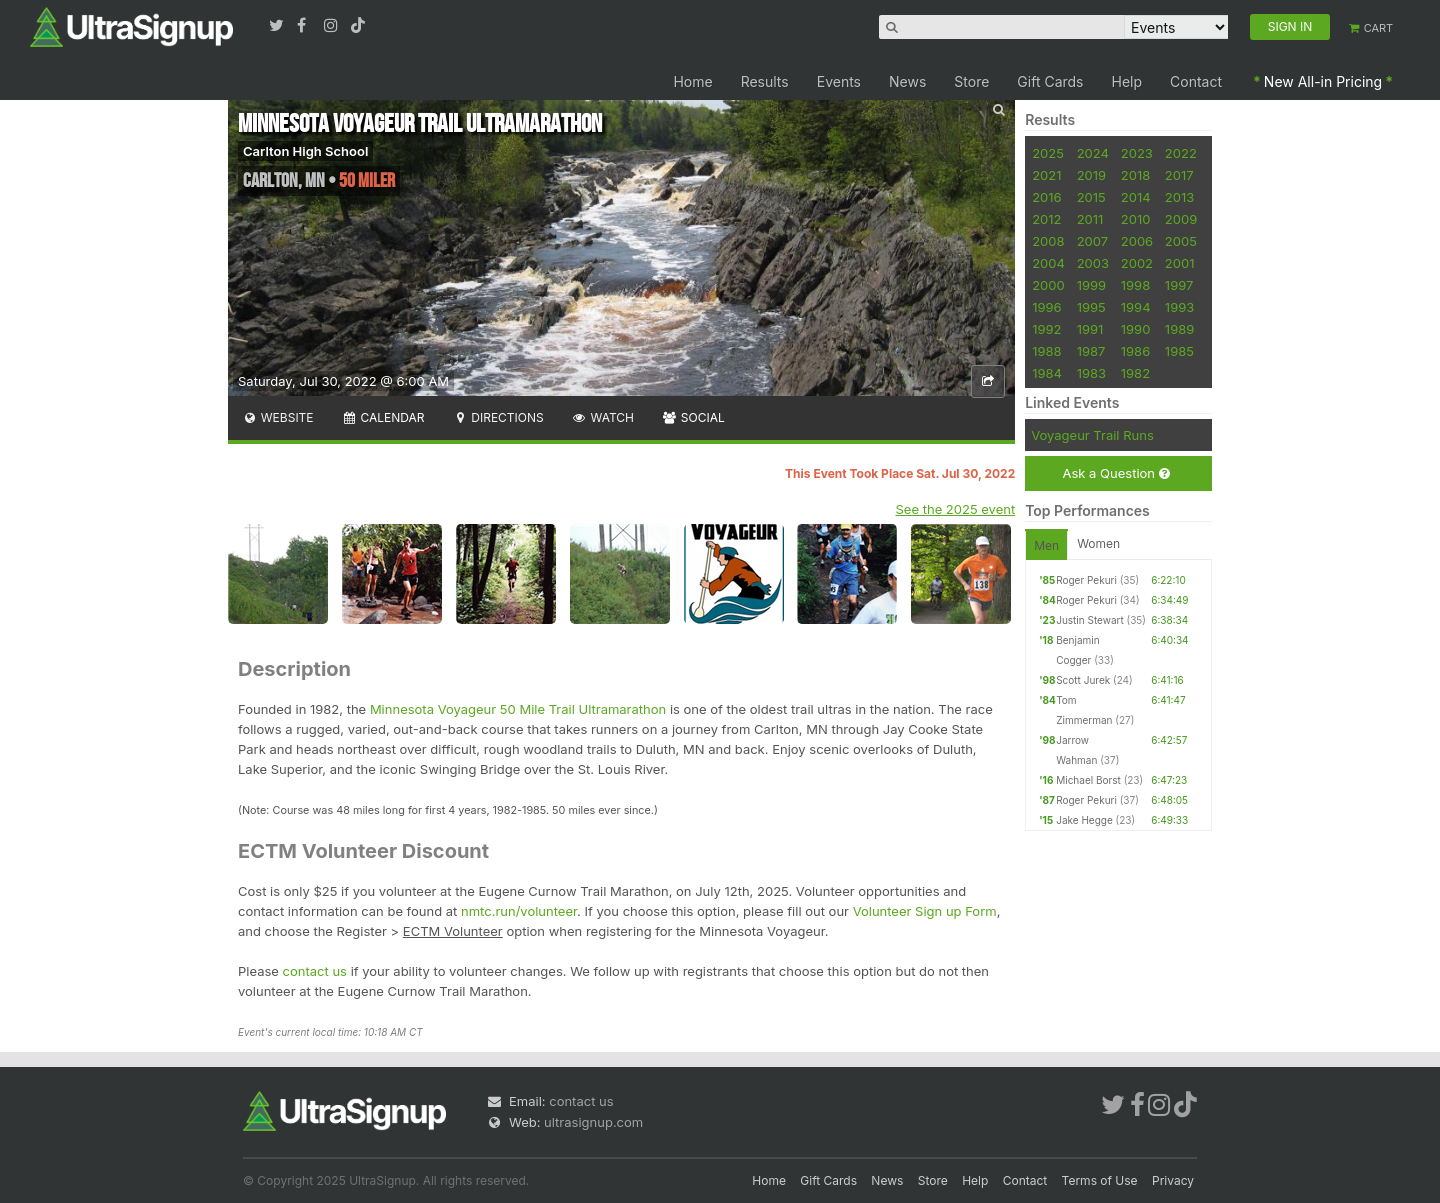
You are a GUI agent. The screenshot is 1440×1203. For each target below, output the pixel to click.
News (907, 81)
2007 (1092, 241)
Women (1098, 543)
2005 (1181, 241)
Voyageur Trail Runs (1092, 435)
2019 (1091, 175)
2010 (1136, 219)
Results (765, 81)
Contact (1196, 81)
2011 (1090, 219)
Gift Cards (1050, 81)
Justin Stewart (1090, 620)
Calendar (383, 417)
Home (692, 81)
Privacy (1173, 1180)
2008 (1048, 241)
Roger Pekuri (1086, 580)
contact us (315, 971)
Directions (497, 417)
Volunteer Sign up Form (925, 911)
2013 (1179, 197)
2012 (1046, 219)
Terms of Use (1100, 1180)
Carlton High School (305, 151)
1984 (1047, 373)
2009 (1181, 219)
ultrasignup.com (593, 1122)
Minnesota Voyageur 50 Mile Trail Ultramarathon (518, 709)
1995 (1091, 307)
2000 (1048, 285)
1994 (1136, 307)
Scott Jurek (1083, 680)
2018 (1135, 175)
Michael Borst (1088, 780)
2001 (1180, 263)
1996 (1046, 307)
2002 (1137, 263)
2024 (1093, 153)
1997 (1179, 285)
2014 (1136, 197)
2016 (1046, 197)
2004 (1048, 263)
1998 (1135, 285)
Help (1127, 81)
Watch (603, 417)
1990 (1136, 329)
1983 (1091, 373)
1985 (1179, 351)
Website (278, 417)
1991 (1090, 329)
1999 (1091, 285)
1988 (1046, 351)
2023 (1137, 153)
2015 (1091, 197)
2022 (1181, 153)
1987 (1091, 351)
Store (971, 81)
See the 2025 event (956, 509)
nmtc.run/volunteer (519, 911)
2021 (1046, 175)
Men (1046, 545)
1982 (1135, 373)
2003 (1093, 263)
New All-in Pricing (1323, 81)
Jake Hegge (1084, 820)
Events (839, 81)
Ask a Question (1115, 473)
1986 (1135, 351)
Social (693, 417)
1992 (1046, 329)
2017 (1179, 175)
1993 (1179, 307)
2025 (1048, 153)
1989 (1179, 329)
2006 (1137, 241)
